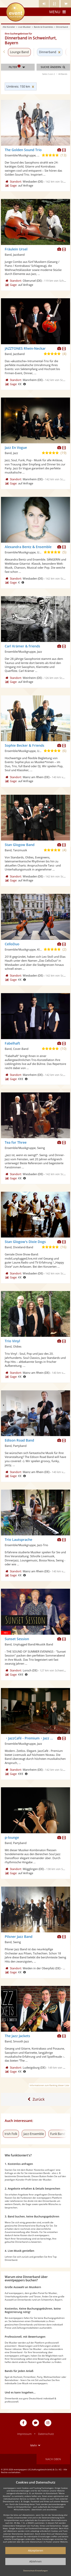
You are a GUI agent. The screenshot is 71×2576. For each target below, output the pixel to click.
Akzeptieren (35, 2550)
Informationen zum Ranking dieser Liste (49, 2085)
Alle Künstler (9, 26)
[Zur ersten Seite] (35, 2099)
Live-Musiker (24, 26)
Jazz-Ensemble (33, 2134)
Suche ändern (53, 67)
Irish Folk (11, 2134)
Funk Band (57, 2134)
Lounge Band (19, 52)
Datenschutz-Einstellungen (35, 2570)
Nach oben (53, 2459)
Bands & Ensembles (43, 26)
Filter (18, 67)
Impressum (24, 2434)
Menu (58, 11)
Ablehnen (35, 2561)
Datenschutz (46, 2434)
